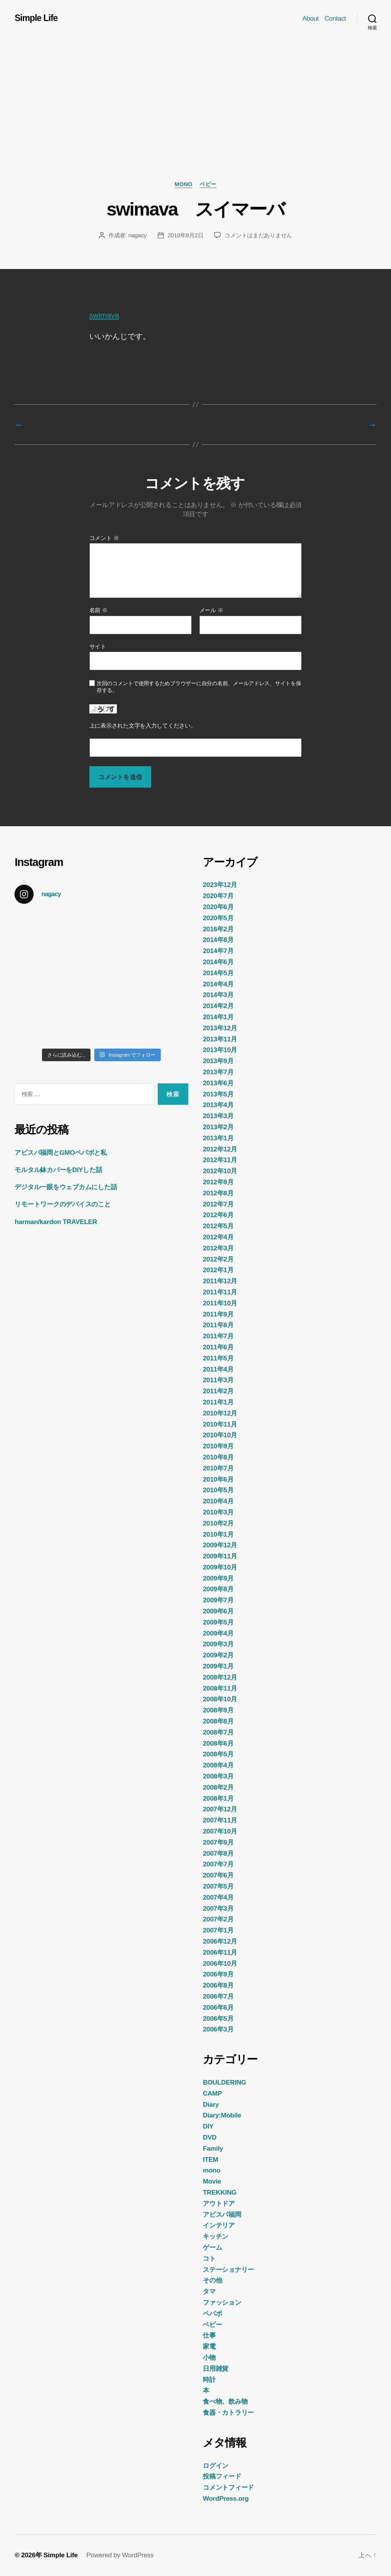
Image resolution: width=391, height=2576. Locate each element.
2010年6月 (218, 1479)
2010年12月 (220, 1413)
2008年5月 (218, 1754)
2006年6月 (218, 2007)
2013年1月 (218, 1138)
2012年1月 (218, 1270)
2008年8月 (218, 1721)
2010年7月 (218, 1468)
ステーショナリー (228, 2269)
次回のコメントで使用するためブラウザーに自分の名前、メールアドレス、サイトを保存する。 (199, 686)
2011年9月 (218, 1314)
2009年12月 (220, 1545)
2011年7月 (218, 1336)
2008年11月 (220, 1688)
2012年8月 (218, 1193)
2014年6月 (218, 962)
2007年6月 (218, 1875)
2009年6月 (218, 1611)
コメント (104, 538)
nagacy (137, 235)
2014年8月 (218, 940)
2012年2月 (218, 1259)
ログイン (215, 2465)
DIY (208, 2126)
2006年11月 (220, 1952)
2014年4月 (218, 984)
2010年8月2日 (186, 235)
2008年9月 (218, 1710)
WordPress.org (226, 2498)
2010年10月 (220, 1435)
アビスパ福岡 (222, 2214)
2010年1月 (218, 1534)
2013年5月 (218, 1094)
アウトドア (219, 2203)
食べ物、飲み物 (225, 2401)
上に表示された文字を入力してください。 (142, 726)
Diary (211, 2104)
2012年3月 (218, 1248)
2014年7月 (218, 951)
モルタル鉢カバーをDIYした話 (58, 1170)
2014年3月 (218, 995)
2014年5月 (218, 973)
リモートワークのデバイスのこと (62, 1204)
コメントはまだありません (258, 235)
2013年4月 (218, 1105)
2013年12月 (220, 1028)
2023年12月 (220, 884)
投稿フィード (222, 2476)
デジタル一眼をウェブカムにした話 (66, 1187)
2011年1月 (218, 1402)
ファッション (222, 2302)
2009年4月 (218, 1633)
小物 (209, 2357)
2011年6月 (218, 1347)
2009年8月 (218, 1589)
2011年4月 (218, 1369)
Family (213, 2148)
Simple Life (36, 18)
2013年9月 (218, 1061)
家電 (209, 2346)
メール (211, 610)
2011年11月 (220, 1292)
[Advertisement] (195, 123)
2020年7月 (218, 896)
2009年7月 (218, 1600)
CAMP (212, 2093)
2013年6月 (218, 1083)
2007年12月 (220, 1809)
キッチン (215, 2236)
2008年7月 (218, 1732)
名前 (98, 610)
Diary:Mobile (222, 2115)
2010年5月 (218, 1490)
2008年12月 (220, 1677)
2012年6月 (218, 1215)
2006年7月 (218, 1996)
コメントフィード (228, 2487)
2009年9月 (218, 1578)
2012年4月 (218, 1237)
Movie (212, 2181)
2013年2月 (218, 1127)
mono (183, 184)
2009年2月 (218, 1655)
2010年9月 (218, 1446)
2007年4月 (218, 1897)
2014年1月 (218, 1017)
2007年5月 (218, 1886)
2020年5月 (218, 918)
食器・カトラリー (228, 2412)
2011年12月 (220, 1281)
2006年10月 (220, 1963)
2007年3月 (218, 1908)
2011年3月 (218, 1380)
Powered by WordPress (119, 2555)
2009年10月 (220, 1567)
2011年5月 (218, 1358)
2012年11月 (220, 1160)
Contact (335, 18)
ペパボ (212, 2313)
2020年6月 (218, 907)
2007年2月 (218, 1919)
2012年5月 (218, 1226)
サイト (97, 646)
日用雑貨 (215, 2368)
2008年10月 (220, 1699)
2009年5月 (218, 1622)
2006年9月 (218, 1974)
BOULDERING (224, 2082)
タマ (209, 2291)
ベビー (208, 184)
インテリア (219, 2225)
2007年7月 (218, 1864)
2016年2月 (218, 929)
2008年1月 (218, 1798)
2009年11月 (220, 1556)
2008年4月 (218, 1765)
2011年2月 (218, 1391)
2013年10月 (220, 1050)
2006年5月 (218, 2018)
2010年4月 (218, 1501)
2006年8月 (218, 1985)
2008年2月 (218, 1787)
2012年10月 (220, 1171)
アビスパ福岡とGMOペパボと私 (61, 1152)
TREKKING (219, 2192)
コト (209, 2258)
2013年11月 (220, 1039)
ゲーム (212, 2247)
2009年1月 (218, 1666)
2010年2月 (218, 1523)
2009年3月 (218, 1644)
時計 (209, 2379)
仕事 (209, 2335)
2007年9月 (218, 1842)
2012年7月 (218, 1204)
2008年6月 (218, 1743)
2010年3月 (218, 1512)
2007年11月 (220, 1820)
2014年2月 (218, 1006)
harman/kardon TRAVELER (56, 1222)
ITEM (210, 2159)
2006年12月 (220, 1941)
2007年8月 (218, 1853)
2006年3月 (218, 2029)
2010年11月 (220, 1424)
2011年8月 (218, 1325)
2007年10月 (220, 1831)
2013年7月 (218, 1072)
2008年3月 (218, 1776)
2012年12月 (220, 1149)
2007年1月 (218, 1930)
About (310, 18)
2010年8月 (218, 1457)
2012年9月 (218, 1182)
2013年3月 (218, 1116)
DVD (210, 2137)
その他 (212, 2280)
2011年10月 (220, 1303)
